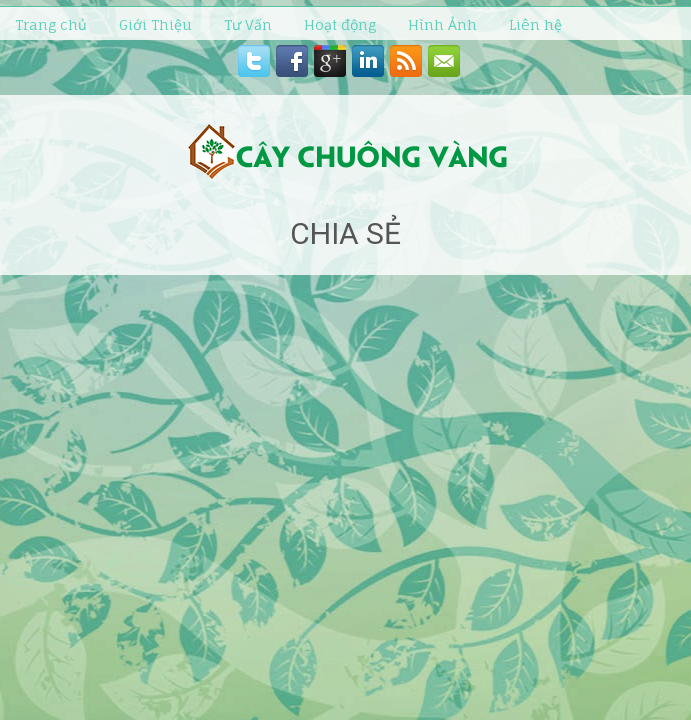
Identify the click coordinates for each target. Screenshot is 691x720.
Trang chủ (51, 24)
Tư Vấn (248, 24)
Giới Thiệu (155, 24)
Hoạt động (340, 24)
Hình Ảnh (442, 24)
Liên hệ (535, 24)
